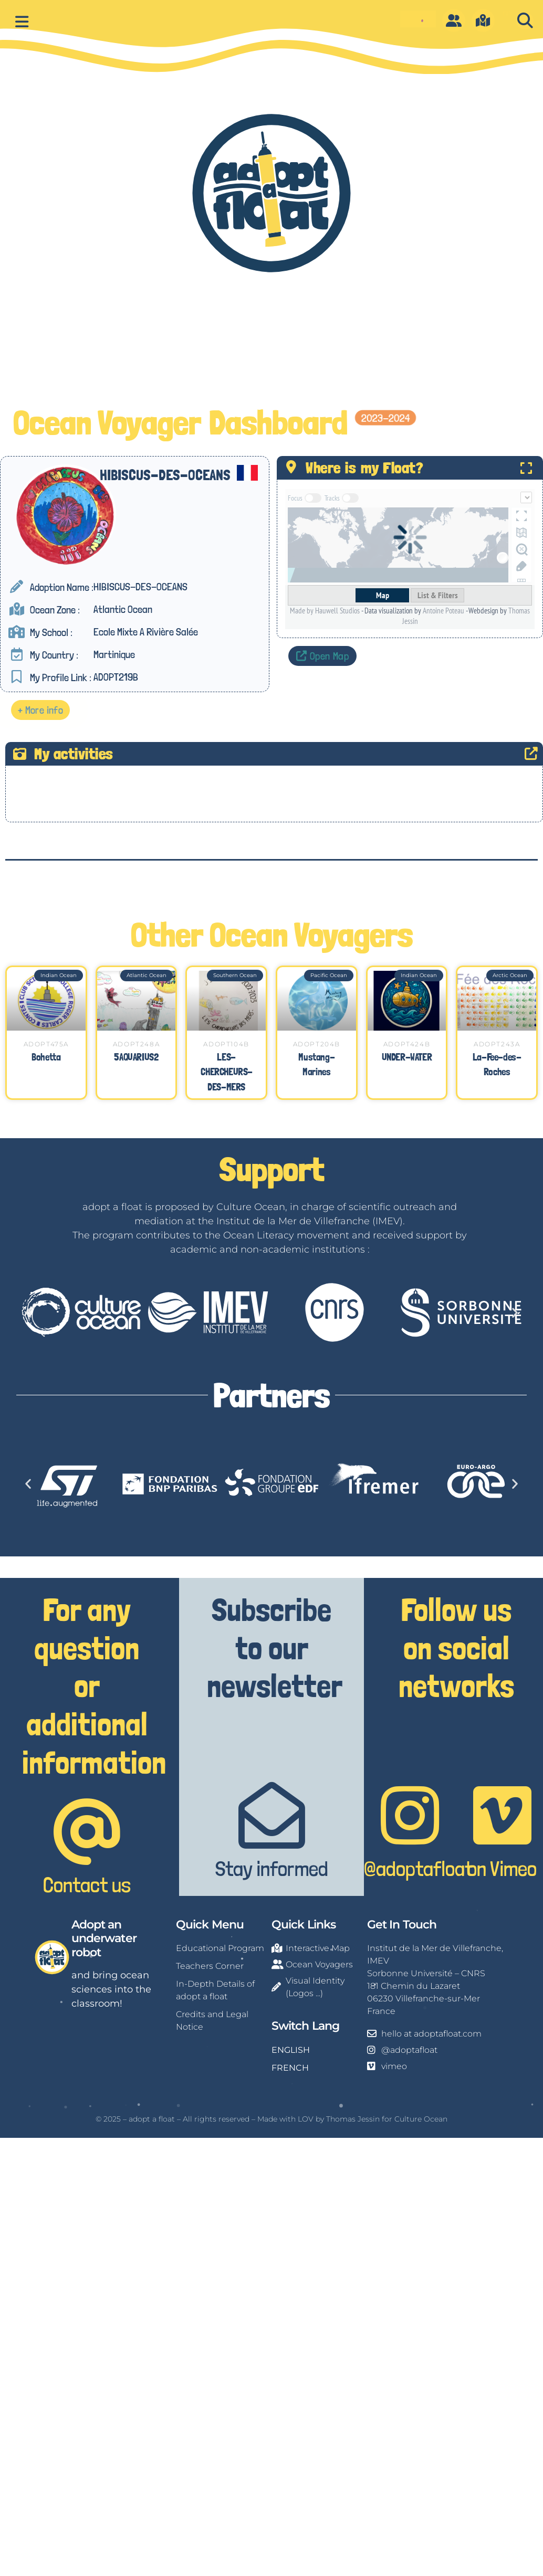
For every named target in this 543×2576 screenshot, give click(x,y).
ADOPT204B (316, 1043)
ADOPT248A (136, 1043)
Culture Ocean (420, 2118)
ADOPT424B (406, 1043)
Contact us (87, 1884)
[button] (525, 20)
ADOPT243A (497, 1043)
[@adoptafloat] (410, 1815)
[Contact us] (87, 1831)
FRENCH (290, 2067)
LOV (306, 2118)
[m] (483, 20)
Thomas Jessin (353, 2118)
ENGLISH (291, 2049)
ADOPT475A (46, 1043)
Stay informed (271, 1868)
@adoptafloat (418, 1868)
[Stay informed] (271, 1815)
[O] (453, 20)
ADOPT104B (226, 1043)
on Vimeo (502, 1868)
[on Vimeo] (502, 1815)
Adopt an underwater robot (104, 1938)
